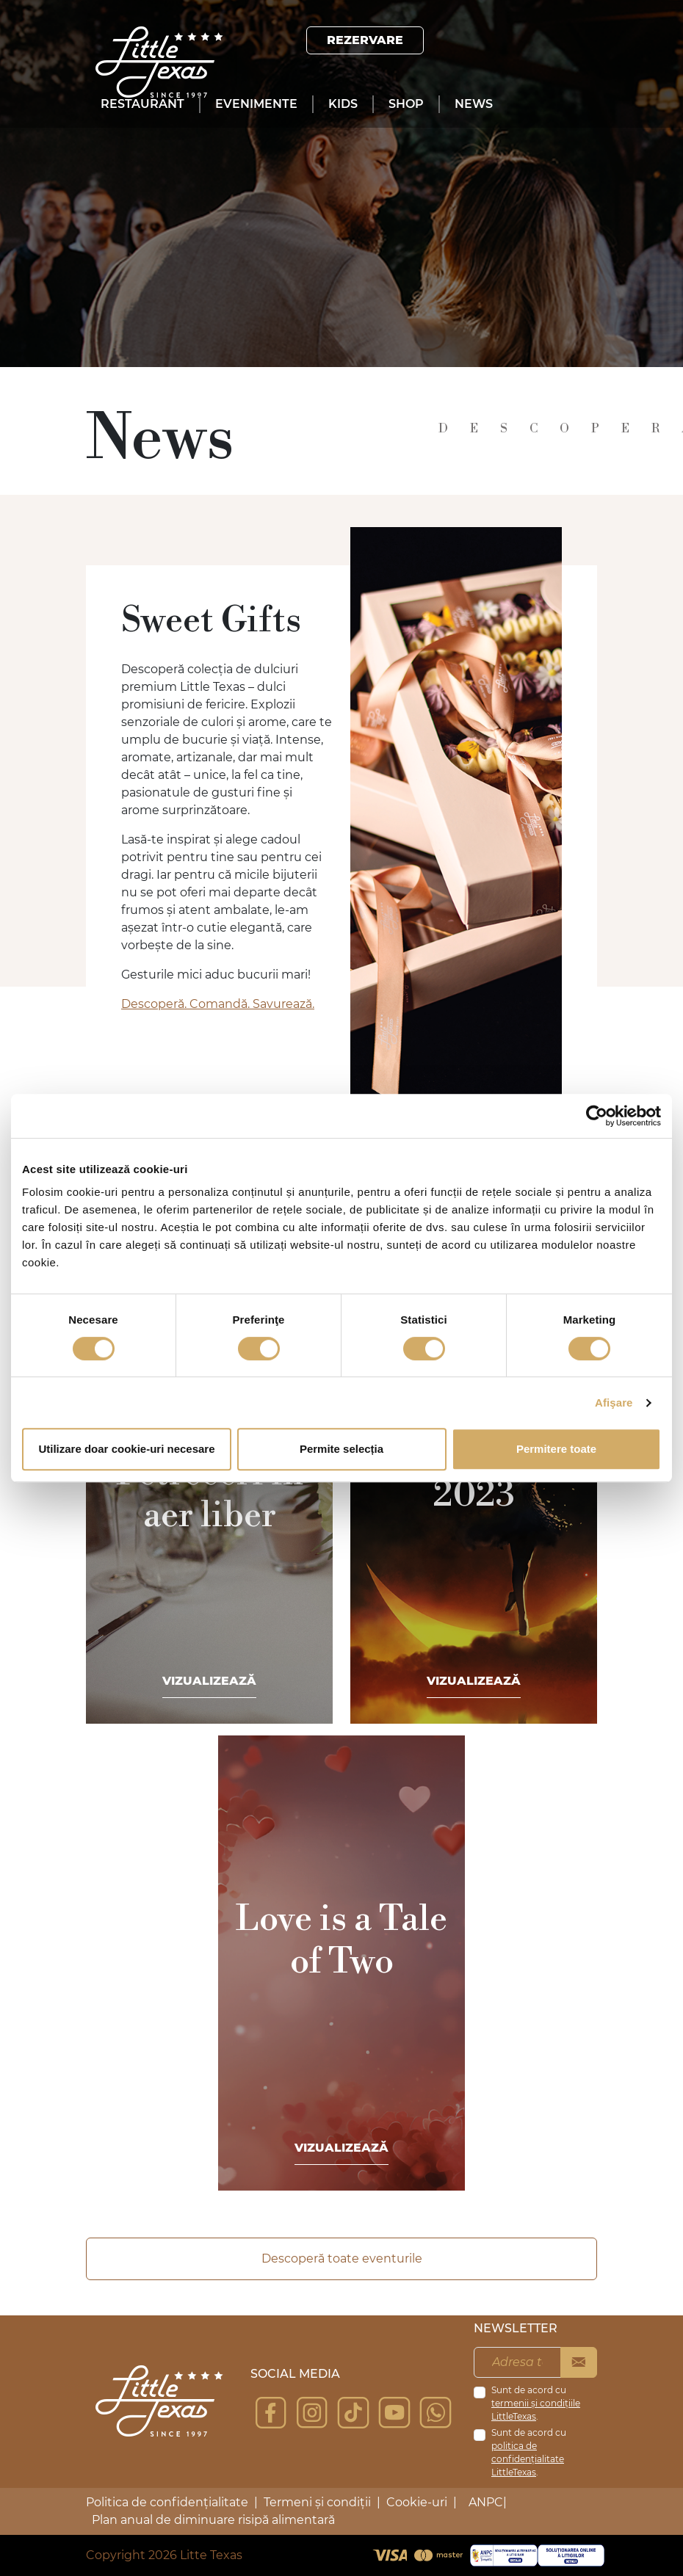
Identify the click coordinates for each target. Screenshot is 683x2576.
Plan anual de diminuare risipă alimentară (213, 2520)
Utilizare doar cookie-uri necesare (126, 1449)
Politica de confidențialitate (167, 2502)
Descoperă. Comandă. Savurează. (217, 1004)
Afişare (614, 1402)
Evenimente (256, 104)
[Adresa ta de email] (517, 2362)
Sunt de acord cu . (535, 2403)
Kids (343, 104)
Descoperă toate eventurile (341, 2258)
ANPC (486, 2502)
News (474, 104)
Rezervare (365, 40)
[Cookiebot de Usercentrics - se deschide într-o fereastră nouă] (596, 1116)
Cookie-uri (416, 2502)
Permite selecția (341, 1449)
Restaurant (142, 104)
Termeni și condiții (317, 2502)
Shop (406, 104)
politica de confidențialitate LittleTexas (527, 2459)
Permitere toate (556, 1449)
